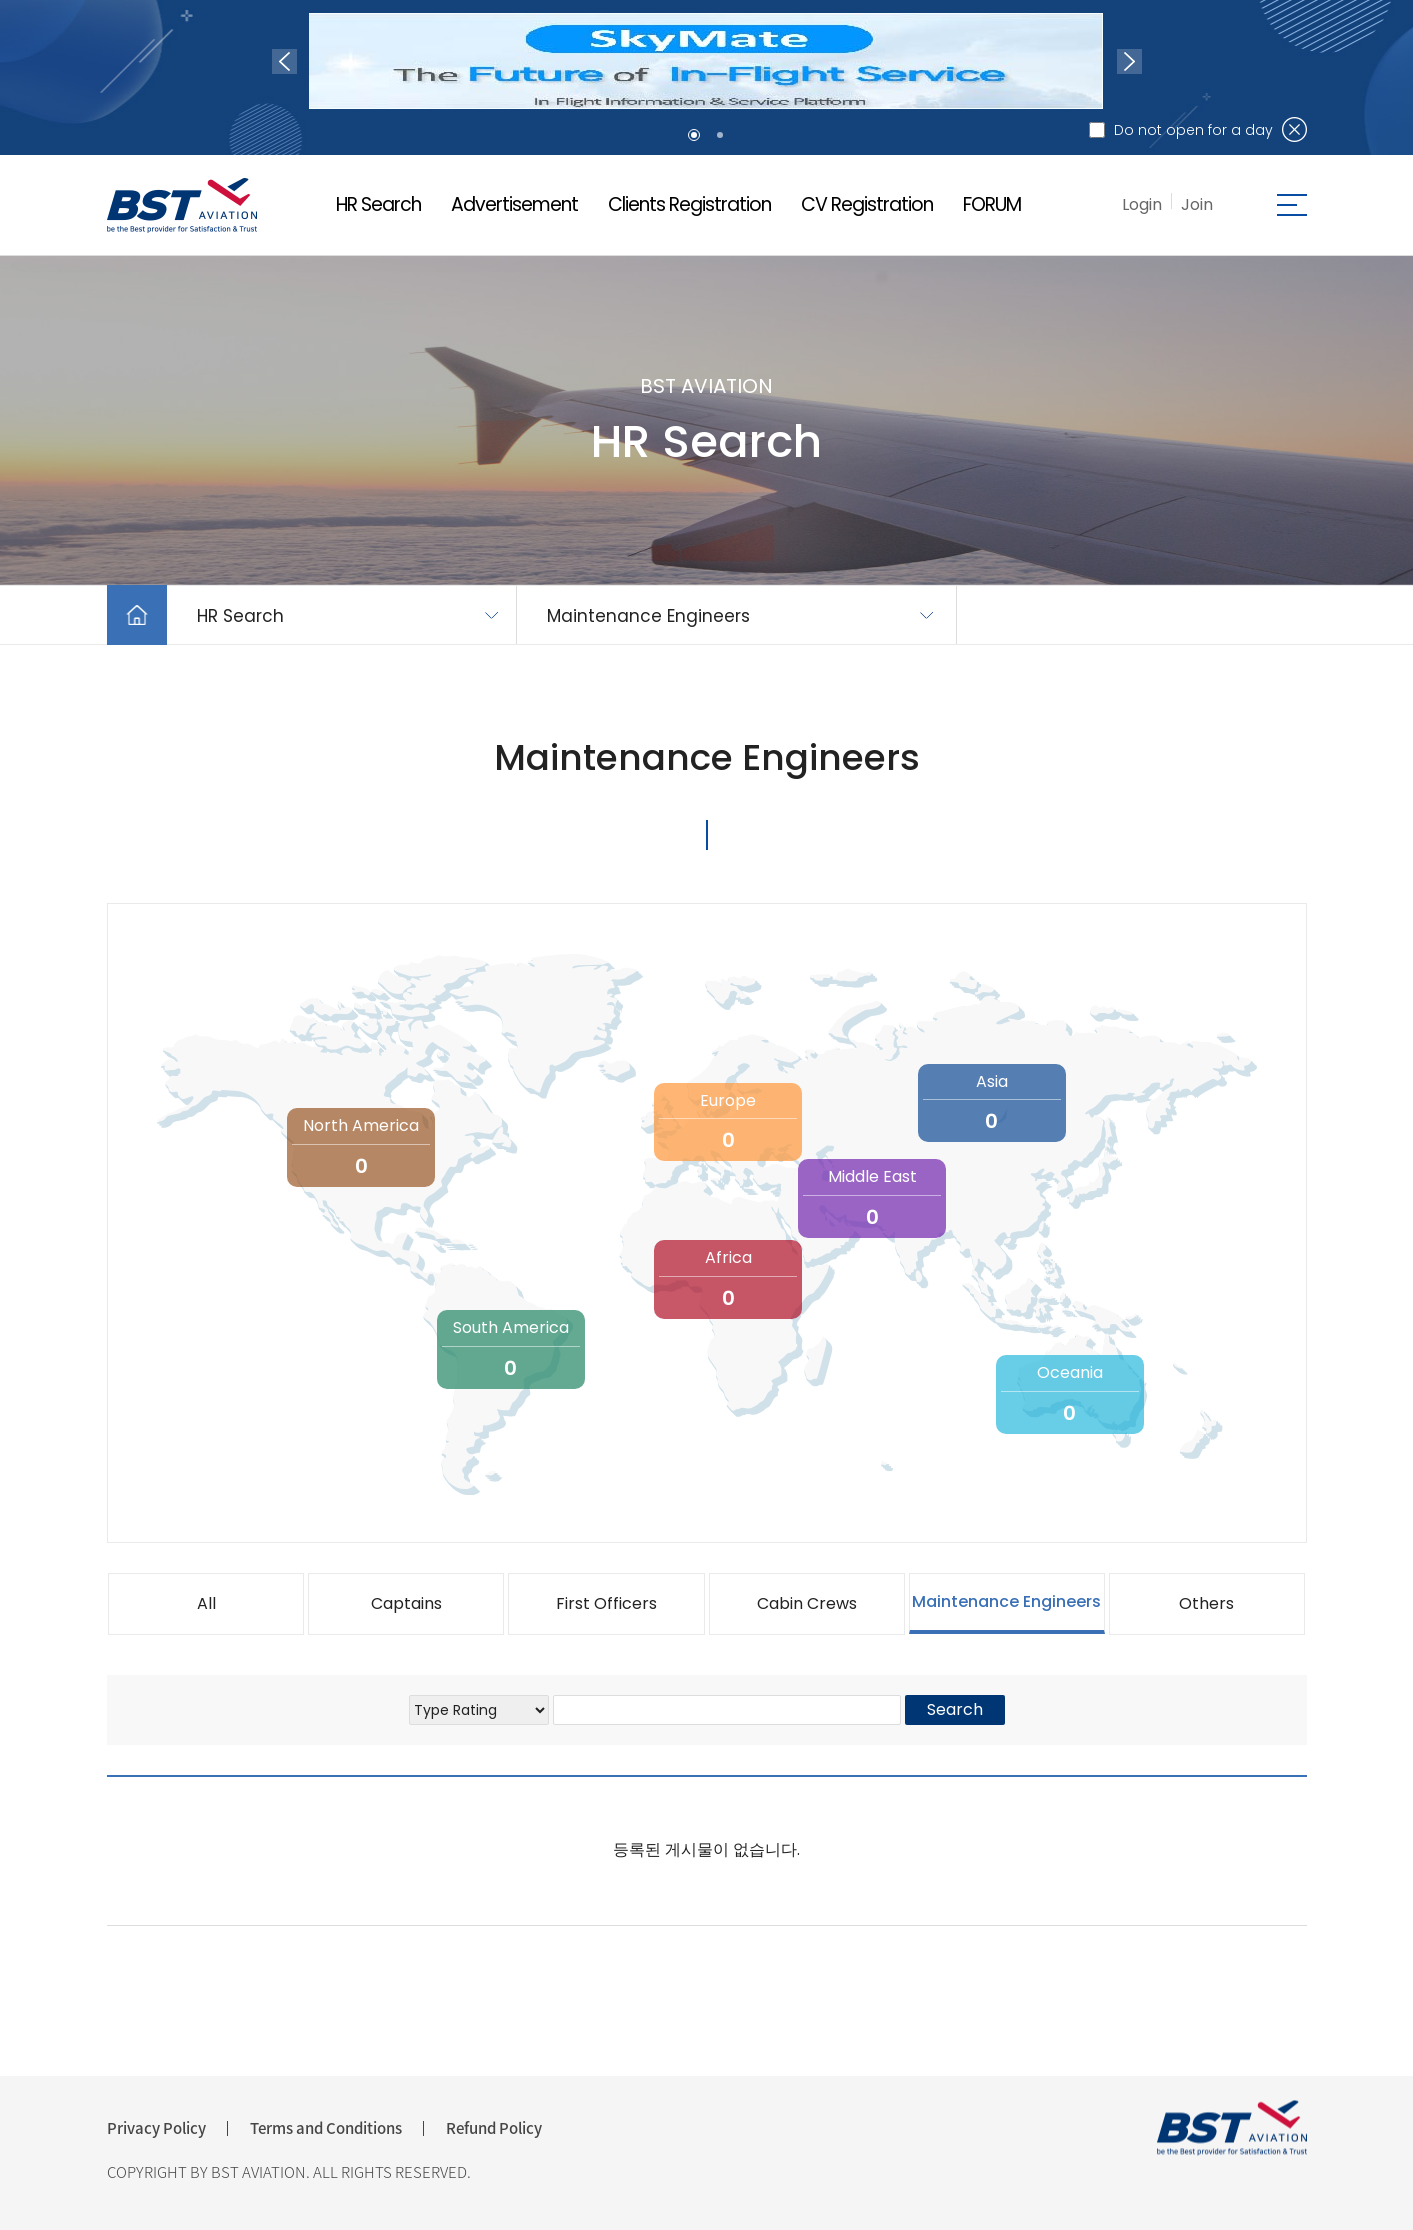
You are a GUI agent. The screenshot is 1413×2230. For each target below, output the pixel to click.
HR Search (378, 204)
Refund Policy (494, 2128)
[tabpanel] (706, 61)
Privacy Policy (156, 2128)
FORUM (992, 204)
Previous (284, 61)
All (206, 1603)
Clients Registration (689, 204)
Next (1129, 61)
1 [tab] (694, 135)
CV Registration (867, 204)
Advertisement (514, 204)
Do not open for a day (1193, 130)
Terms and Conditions (326, 2128)
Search (955, 1709)
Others (1206, 1603)
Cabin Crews (807, 1603)
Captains (406, 1603)
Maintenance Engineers (648, 616)
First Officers (606, 1603)
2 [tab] (720, 135)
